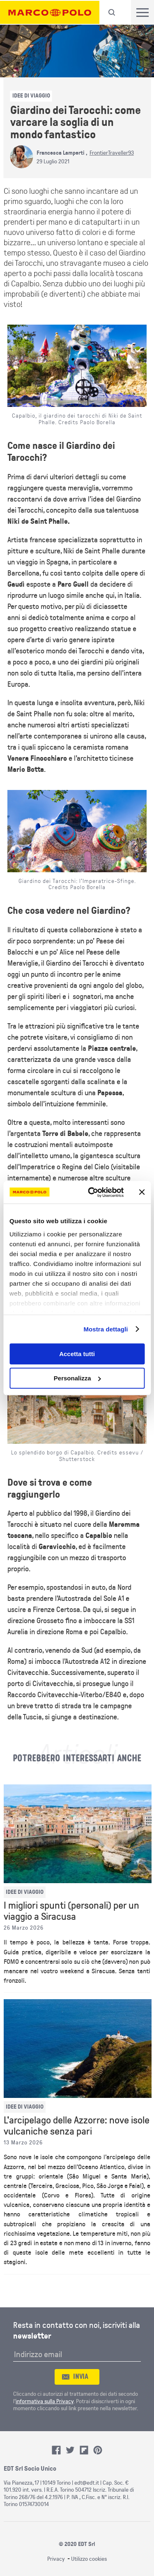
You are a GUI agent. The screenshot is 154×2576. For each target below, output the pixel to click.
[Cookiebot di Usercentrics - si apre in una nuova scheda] (92, 1192)
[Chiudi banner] (142, 1192)
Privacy (56, 2559)
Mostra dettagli (105, 1329)
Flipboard (84, 2450)
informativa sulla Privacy (45, 2401)
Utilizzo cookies (89, 2559)
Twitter (70, 2450)
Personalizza (77, 1378)
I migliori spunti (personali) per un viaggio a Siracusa (71, 1911)
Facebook (56, 2450)
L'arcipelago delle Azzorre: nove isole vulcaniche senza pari (76, 2126)
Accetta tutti (77, 1353)
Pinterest (97, 2450)
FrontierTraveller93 (112, 153)
